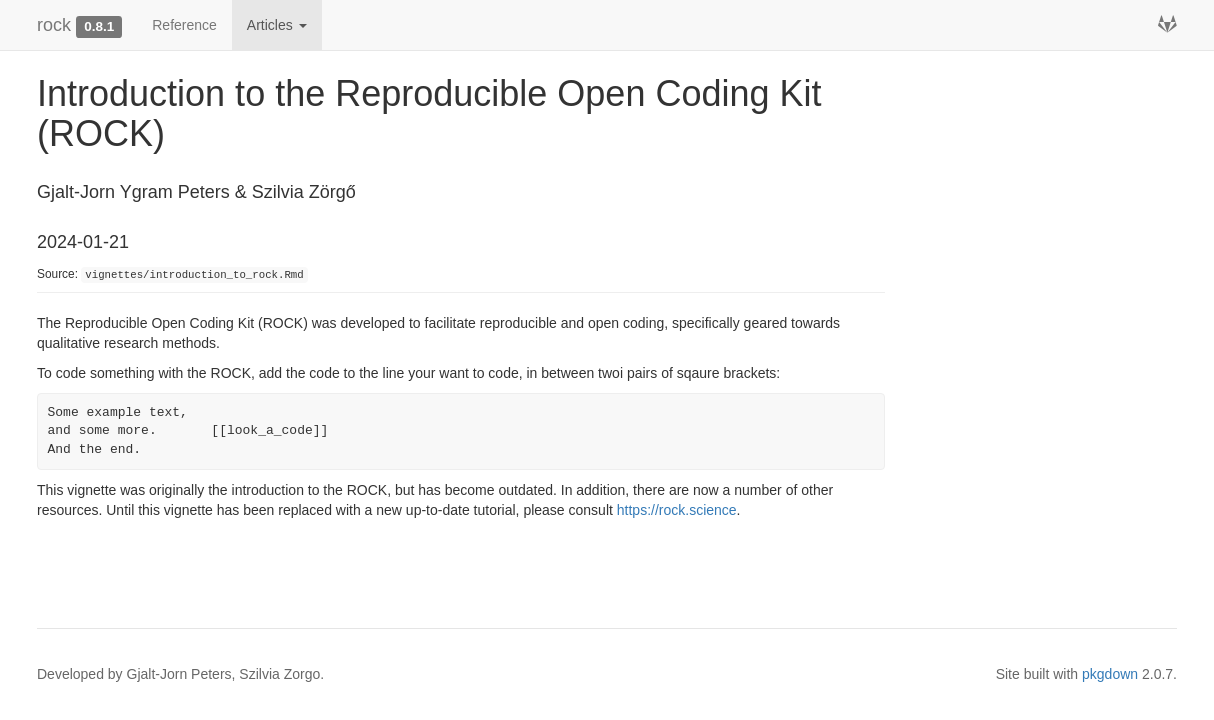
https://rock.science (677, 510)
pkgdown (1110, 674)
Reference (184, 25)
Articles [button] (277, 25)
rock (54, 25)
